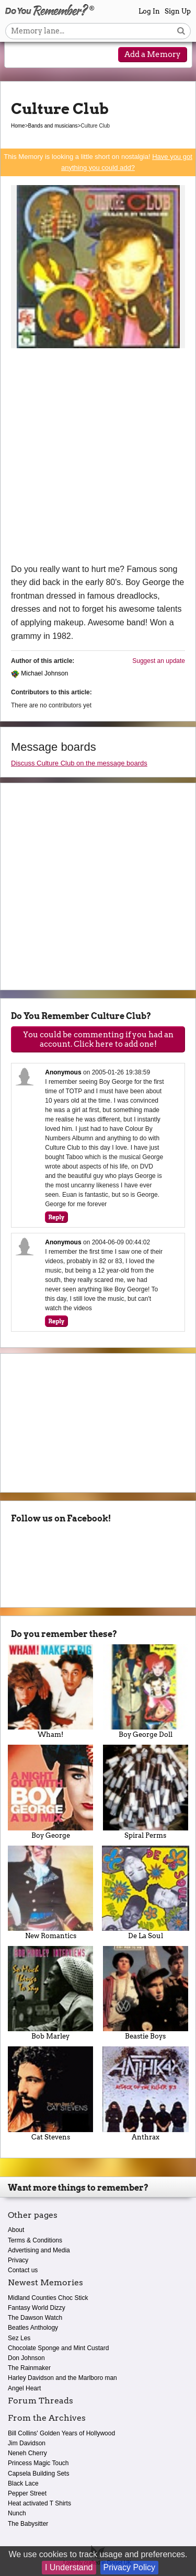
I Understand (69, 2567)
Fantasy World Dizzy (36, 2307)
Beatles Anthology (33, 2327)
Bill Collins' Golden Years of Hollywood (61, 2433)
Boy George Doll (145, 1691)
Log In (149, 11)
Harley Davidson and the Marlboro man (62, 2378)
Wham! (50, 1691)
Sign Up (178, 11)
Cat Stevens (50, 2093)
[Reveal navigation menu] (19, 55)
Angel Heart (24, 2388)
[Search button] (181, 31)
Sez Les (19, 2338)
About (16, 2230)
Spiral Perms (145, 1792)
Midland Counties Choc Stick (48, 2298)
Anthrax (145, 2093)
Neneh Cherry (27, 2453)
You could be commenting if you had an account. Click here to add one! (98, 1039)
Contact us (23, 2270)
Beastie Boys (145, 1993)
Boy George (50, 1792)
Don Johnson (26, 2358)
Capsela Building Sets (38, 2473)
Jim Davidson (26, 2443)
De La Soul (145, 1893)
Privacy (18, 2260)
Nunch (17, 2513)
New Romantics (50, 1893)
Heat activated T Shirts (39, 2503)
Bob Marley (50, 1993)
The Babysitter (28, 2523)
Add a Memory (152, 54)
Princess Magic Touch (38, 2463)
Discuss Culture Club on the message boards (79, 763)
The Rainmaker (29, 2368)
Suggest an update (158, 661)
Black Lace (23, 2483)
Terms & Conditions (35, 2240)
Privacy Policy (129, 2567)
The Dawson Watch (35, 2317)
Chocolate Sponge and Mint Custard (58, 2348)
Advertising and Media (39, 2250)
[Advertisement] (98, 459)
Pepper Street (27, 2493)
